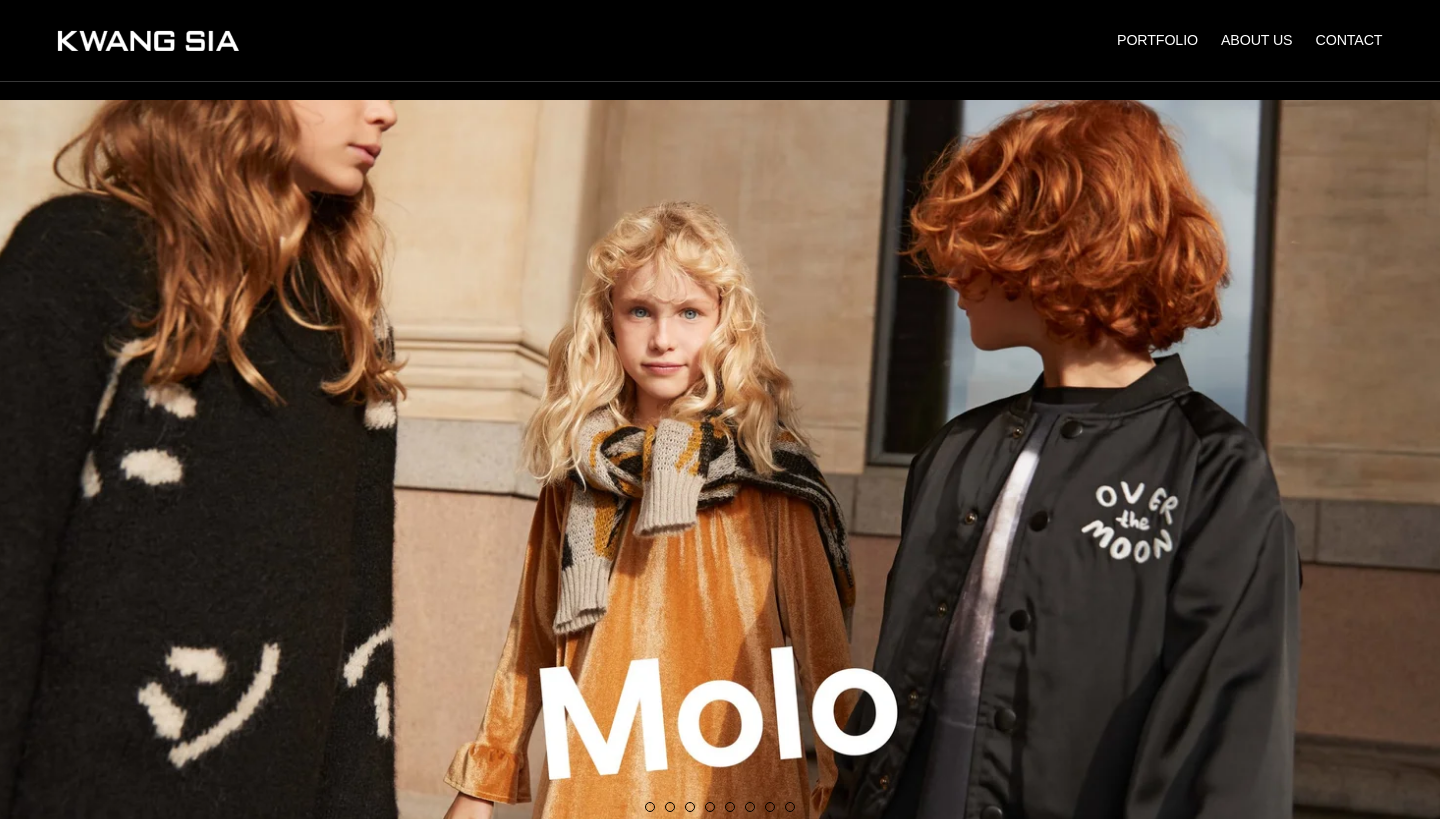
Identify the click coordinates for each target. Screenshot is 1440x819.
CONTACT (1349, 40)
